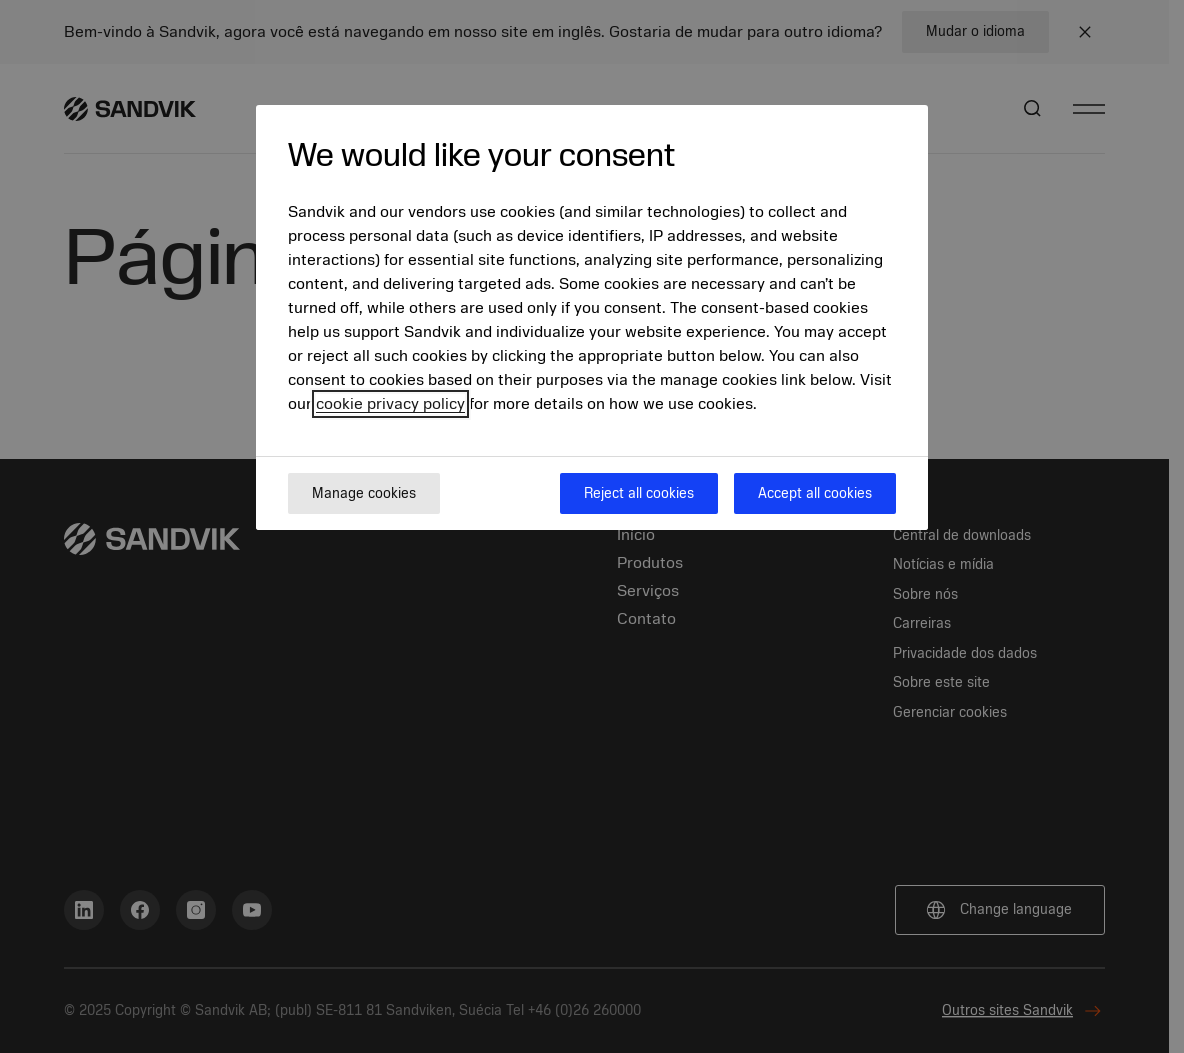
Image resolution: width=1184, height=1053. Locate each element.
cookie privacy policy (390, 404)
